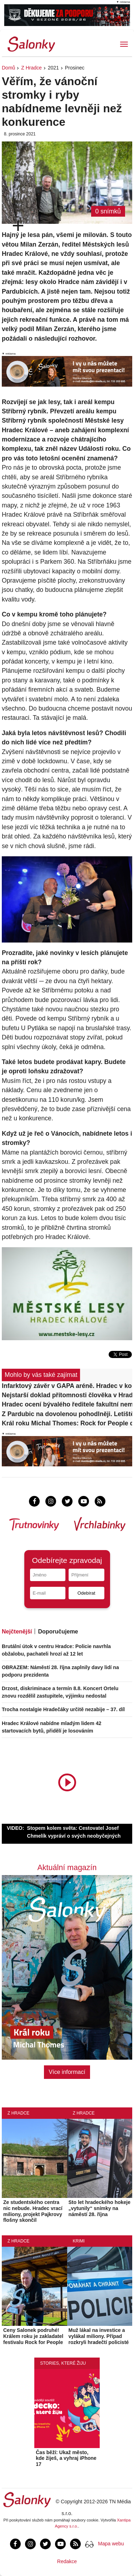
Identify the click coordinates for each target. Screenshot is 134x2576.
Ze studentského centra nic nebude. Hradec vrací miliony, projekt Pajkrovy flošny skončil (33, 2211)
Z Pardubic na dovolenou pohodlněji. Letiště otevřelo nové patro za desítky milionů (67, 1414)
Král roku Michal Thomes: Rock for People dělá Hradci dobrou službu (67, 1423)
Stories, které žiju (63, 2363)
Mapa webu (111, 2543)
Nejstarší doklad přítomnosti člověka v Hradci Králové (67, 1395)
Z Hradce (31, 68)
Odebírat (86, 1593)
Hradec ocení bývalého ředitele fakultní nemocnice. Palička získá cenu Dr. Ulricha (67, 1404)
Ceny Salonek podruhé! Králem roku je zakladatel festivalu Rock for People (33, 2336)
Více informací (67, 2072)
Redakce (67, 2561)
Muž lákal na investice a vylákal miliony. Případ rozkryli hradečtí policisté (99, 2336)
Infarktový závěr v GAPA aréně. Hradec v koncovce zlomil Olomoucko (67, 1385)
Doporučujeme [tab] (58, 1631)
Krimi (79, 2241)
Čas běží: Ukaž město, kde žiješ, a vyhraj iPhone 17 (66, 2458)
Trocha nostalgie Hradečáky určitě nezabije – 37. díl (63, 1709)
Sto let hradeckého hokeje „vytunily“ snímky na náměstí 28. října (100, 2208)
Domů (8, 68)
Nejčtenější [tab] (17, 1631)
